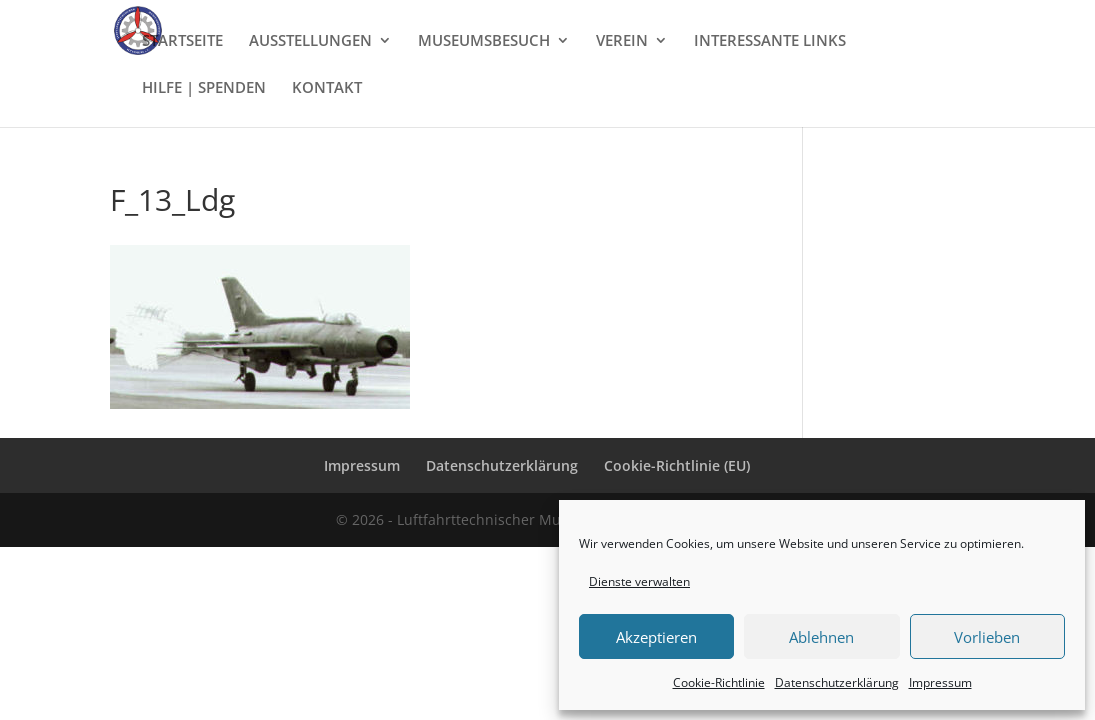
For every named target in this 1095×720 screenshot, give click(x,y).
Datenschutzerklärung (837, 682)
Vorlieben (987, 637)
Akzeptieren (656, 637)
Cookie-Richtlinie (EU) (677, 465)
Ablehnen (821, 637)
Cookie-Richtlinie (719, 682)
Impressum (940, 682)
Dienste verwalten (639, 581)
